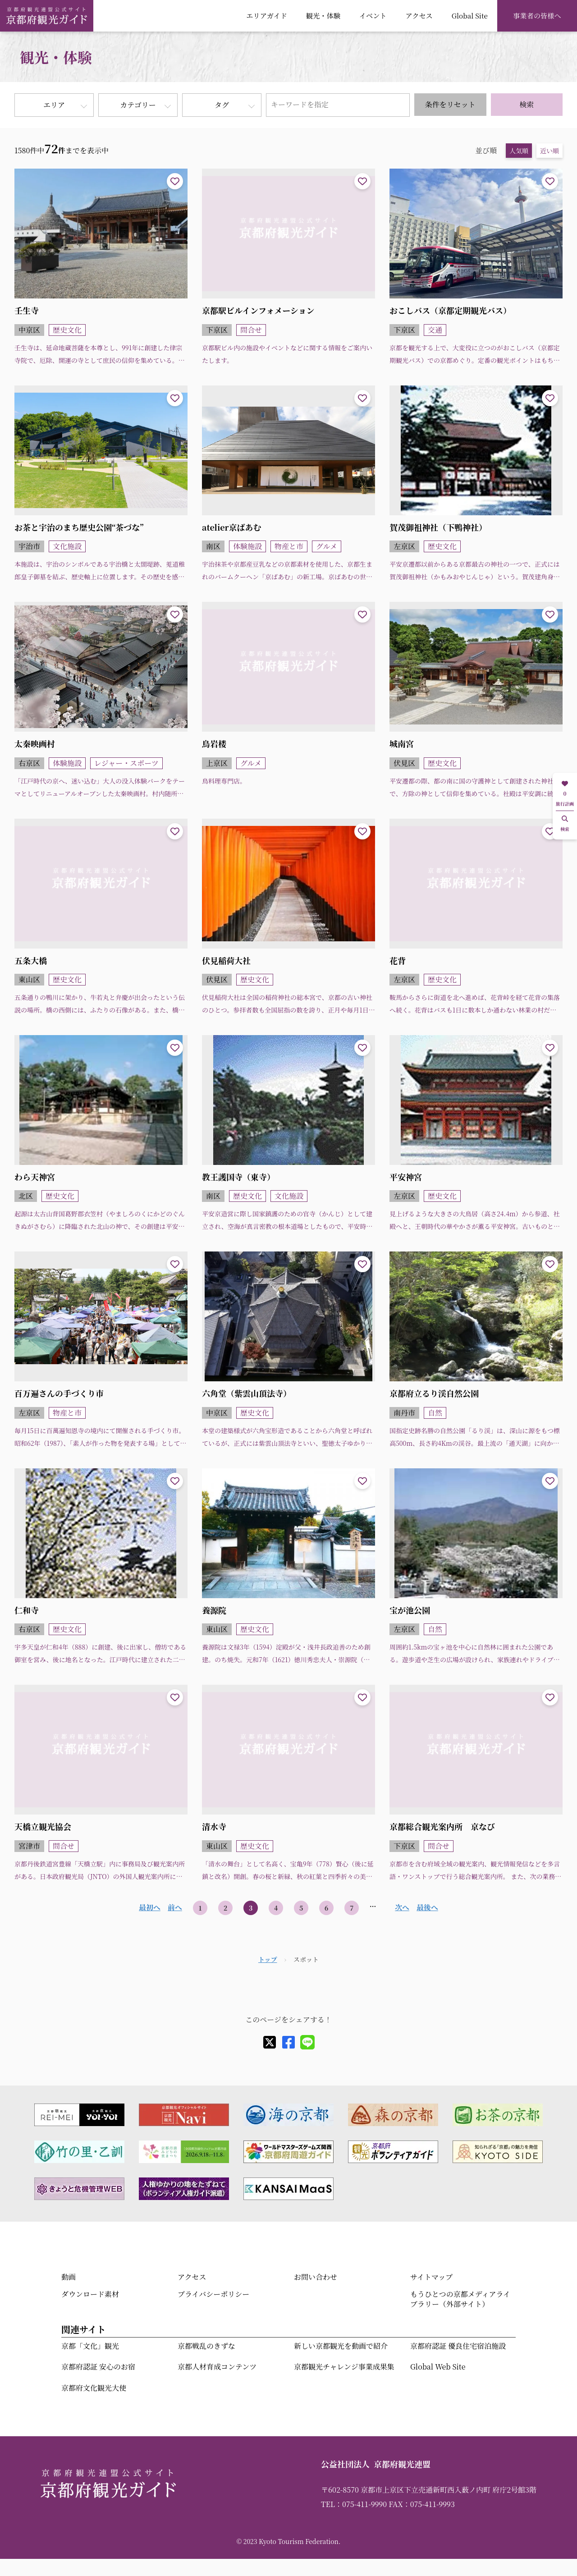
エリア (54, 105)
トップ (267, 1959)
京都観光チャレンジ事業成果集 (344, 2366)
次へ (402, 1907)
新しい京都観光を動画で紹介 (341, 2346)
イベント (373, 15)
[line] (307, 2042)
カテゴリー (138, 105)
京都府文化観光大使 (93, 2388)
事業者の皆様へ (537, 15)
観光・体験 (323, 15)
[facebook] (288, 2042)
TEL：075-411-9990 (354, 2504)
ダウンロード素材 (90, 2294)
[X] (269, 2042)
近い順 (549, 150)
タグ (222, 105)
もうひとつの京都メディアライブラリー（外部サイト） (460, 2299)
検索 (526, 104)
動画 (68, 2277)
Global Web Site (437, 2366)
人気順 (518, 150)
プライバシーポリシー (213, 2294)
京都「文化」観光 (90, 2346)
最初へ (149, 1907)
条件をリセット (450, 104)
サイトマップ (431, 2277)
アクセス (418, 15)
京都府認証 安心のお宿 (98, 2366)
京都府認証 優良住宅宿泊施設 (458, 2346)
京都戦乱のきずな (206, 2346)
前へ (175, 1907)
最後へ (427, 1907)
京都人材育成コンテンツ (217, 2366)
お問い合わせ (315, 2277)
